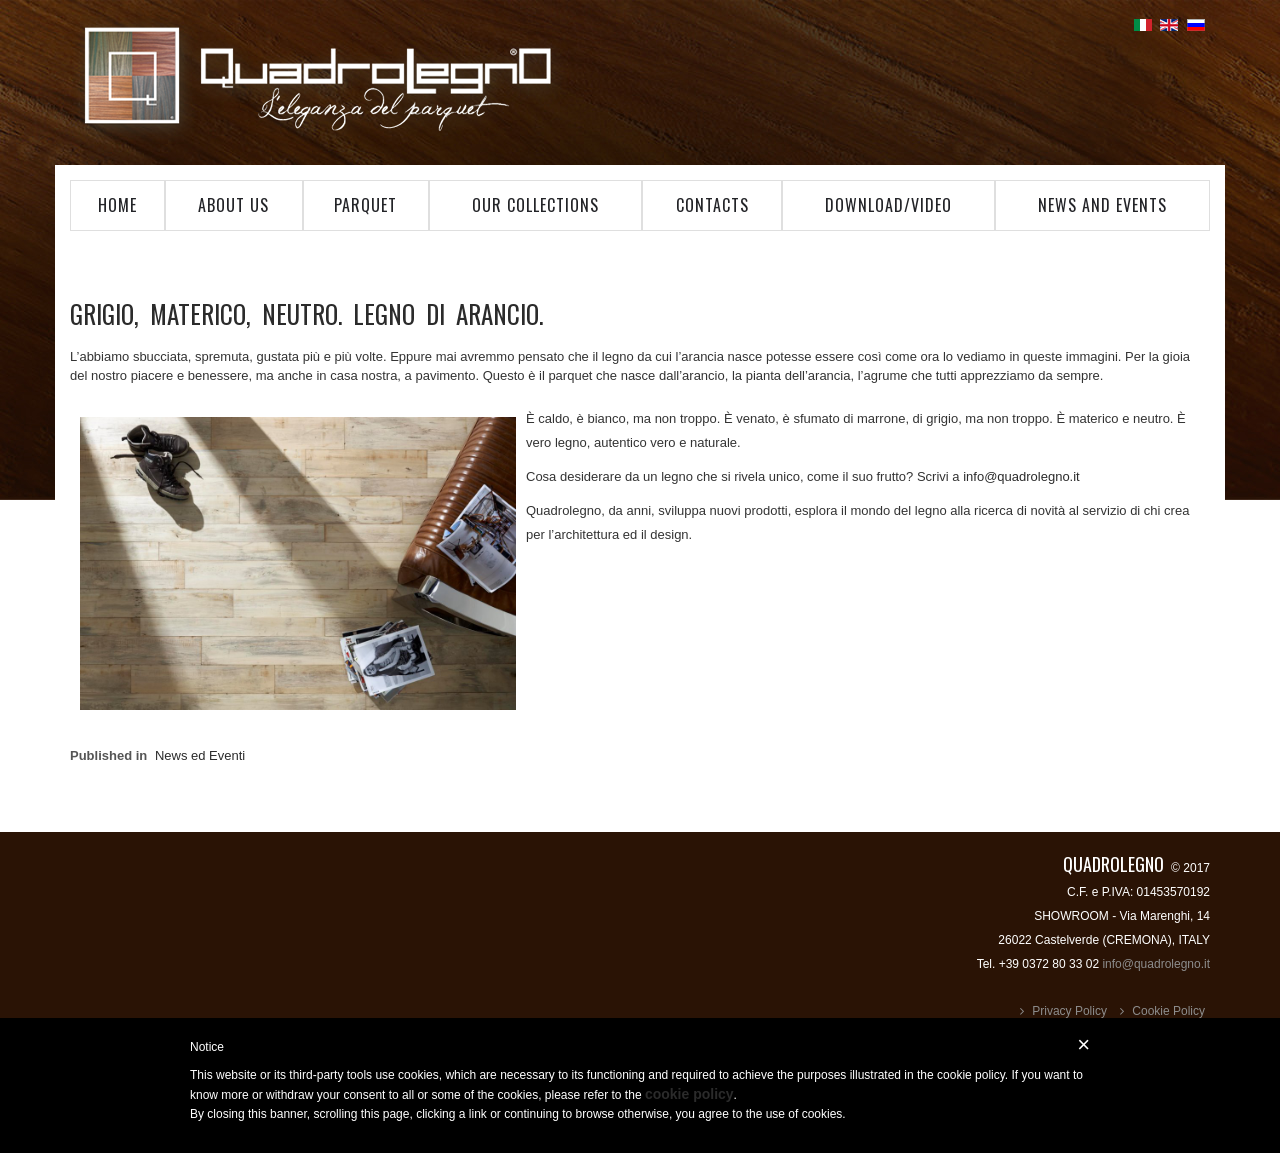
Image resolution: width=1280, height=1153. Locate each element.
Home (117, 205)
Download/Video (888, 205)
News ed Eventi (200, 755)
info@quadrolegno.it (1021, 476)
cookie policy (689, 1094)
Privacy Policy (1069, 1011)
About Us (233, 205)
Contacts (712, 205)
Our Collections (535, 205)
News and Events (1102, 205)
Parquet (365, 205)
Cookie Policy (1168, 1011)
